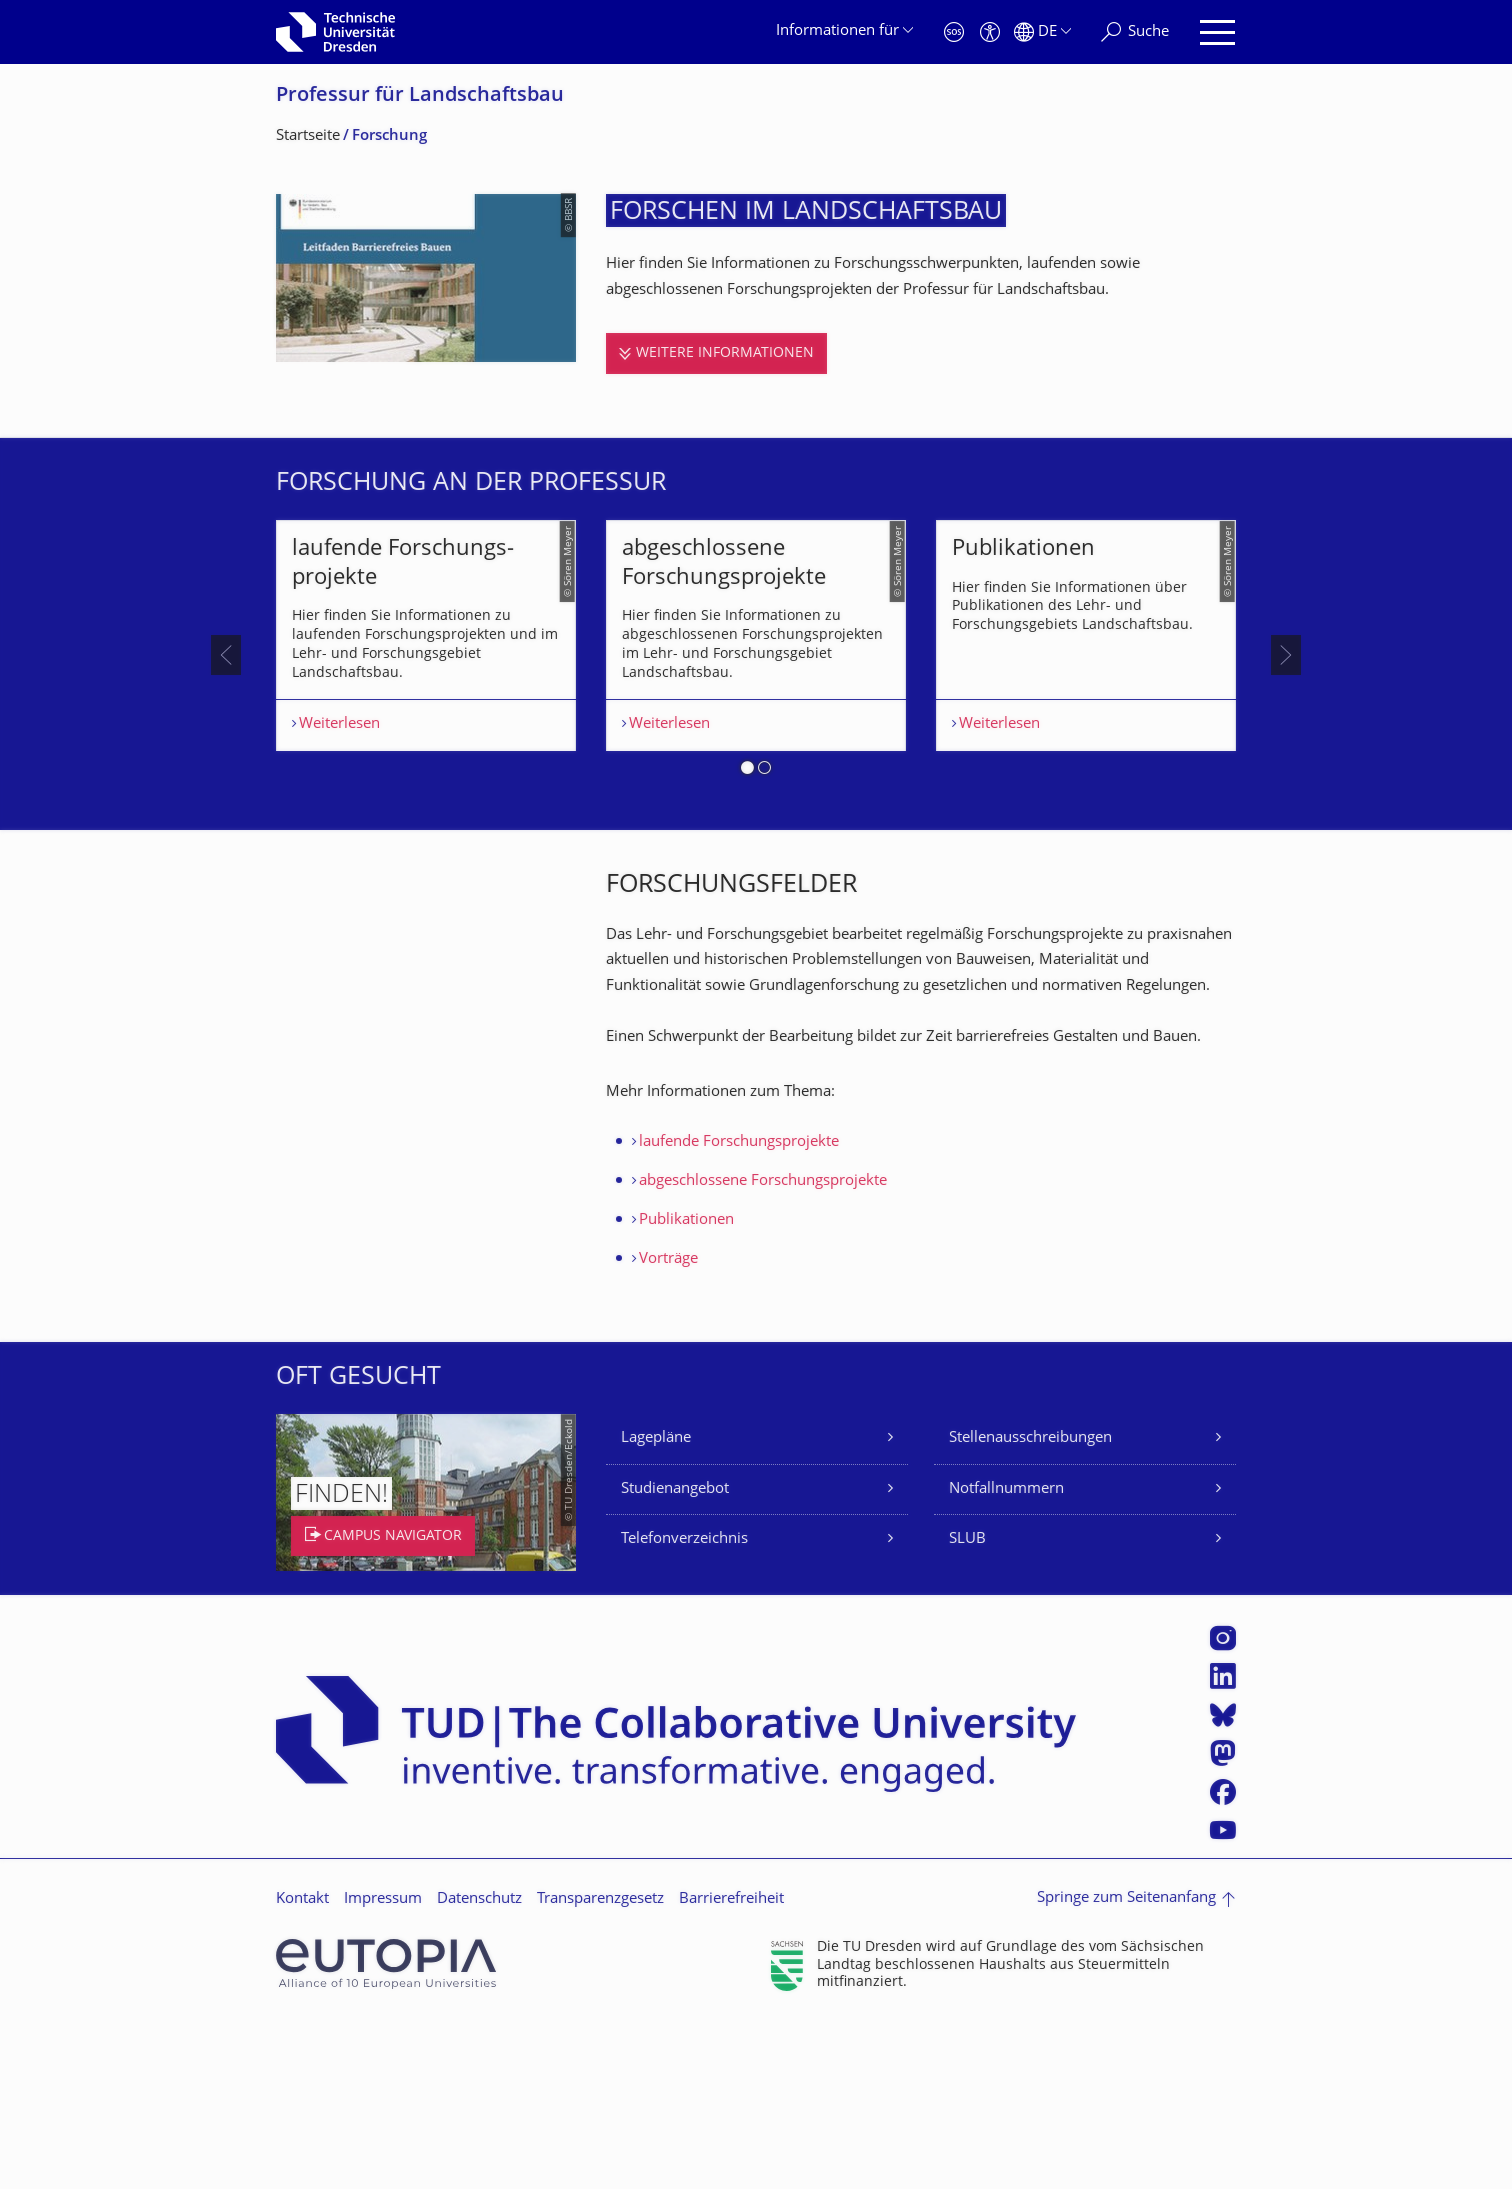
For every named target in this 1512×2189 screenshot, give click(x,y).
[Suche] (1135, 32)
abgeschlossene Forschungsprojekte (763, 1348)
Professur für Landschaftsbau (420, 96)
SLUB (967, 1706)
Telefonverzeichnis (684, 1706)
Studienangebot (675, 1656)
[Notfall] (954, 32)
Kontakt (302, 2065)
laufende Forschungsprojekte (739, 1309)
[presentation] (226, 739)
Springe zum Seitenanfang (1126, 2065)
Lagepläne (656, 1605)
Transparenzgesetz (600, 2065)
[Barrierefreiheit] (990, 32)
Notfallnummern (1006, 1656)
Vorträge (668, 1426)
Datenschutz (479, 2065)
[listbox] (756, 738)
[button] (747, 938)
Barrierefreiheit (731, 2065)
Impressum (383, 2065)
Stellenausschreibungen (1030, 1605)
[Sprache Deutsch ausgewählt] (1042, 32)
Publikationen (686, 1387)
